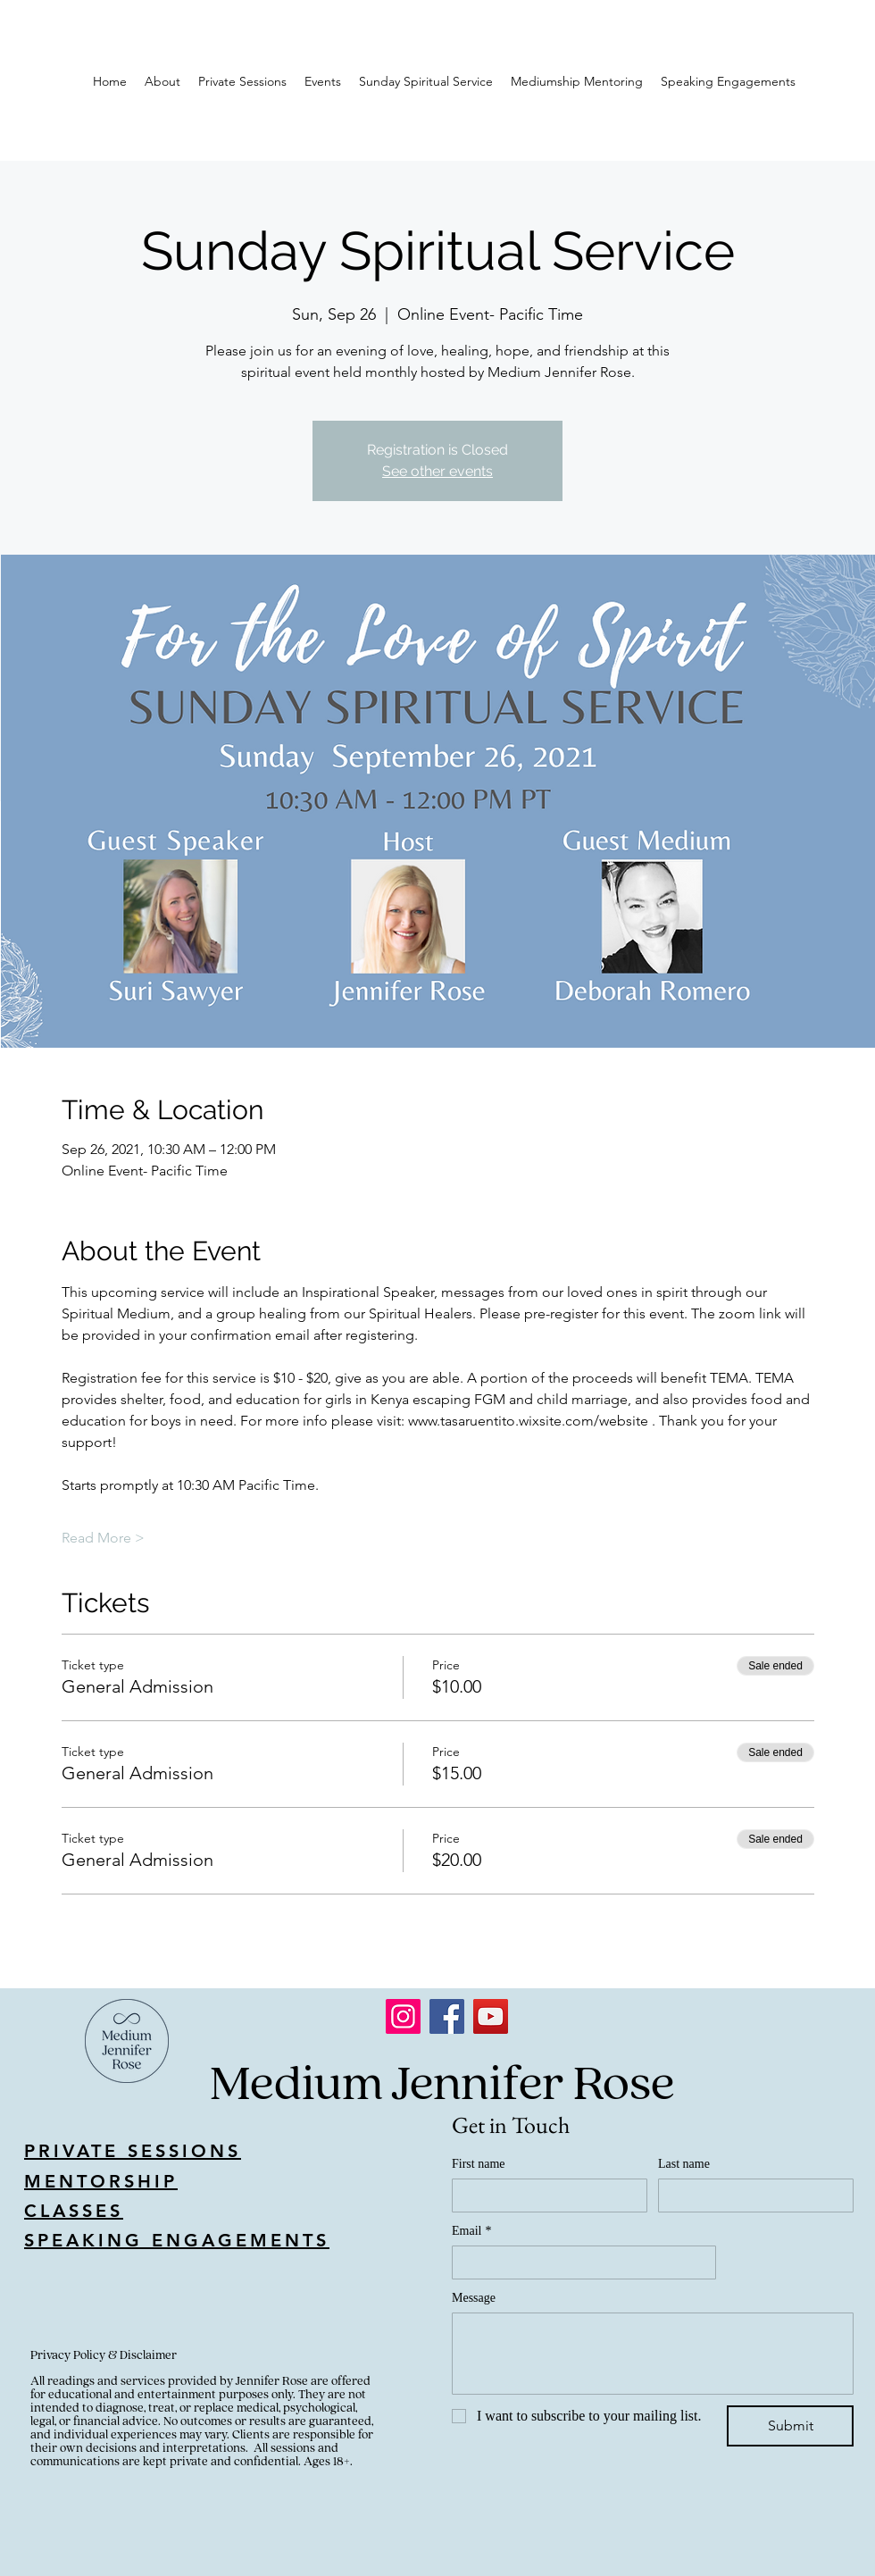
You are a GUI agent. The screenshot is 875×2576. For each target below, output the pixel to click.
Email (471, 2230)
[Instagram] (403, 2016)
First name (478, 2163)
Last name (684, 2163)
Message (474, 2297)
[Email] (578, 2262)
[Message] (653, 2354)
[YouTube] (490, 2016)
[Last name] (750, 2195)
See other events (437, 471)
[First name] (544, 2195)
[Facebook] (446, 2016)
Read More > (103, 1537)
